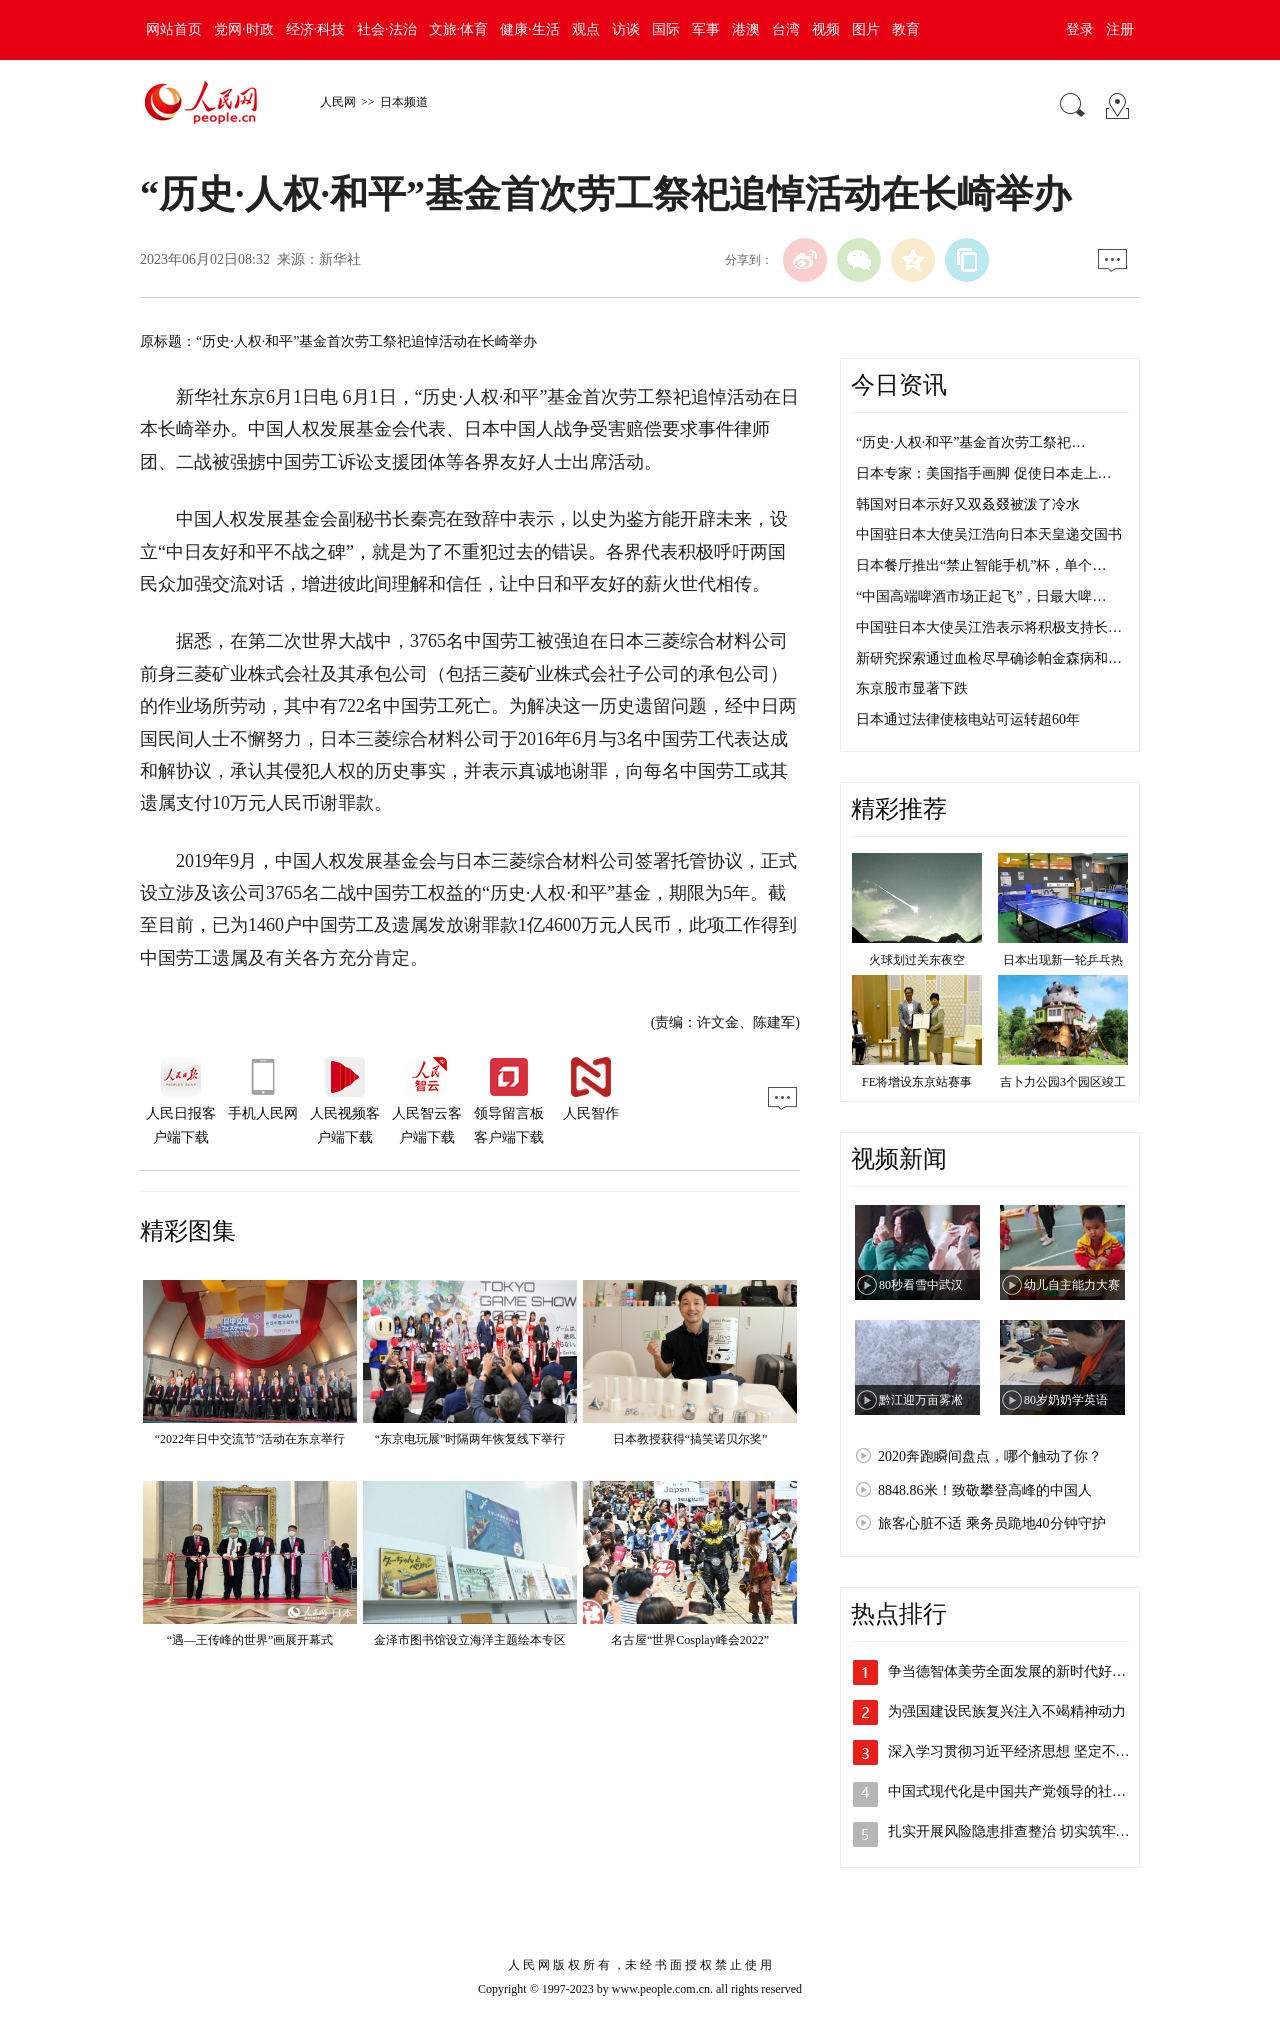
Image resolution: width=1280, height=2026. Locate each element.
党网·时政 (244, 29)
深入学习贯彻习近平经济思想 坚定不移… (1016, 1751)
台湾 (786, 29)
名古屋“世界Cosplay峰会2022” (690, 1640)
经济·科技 (316, 29)
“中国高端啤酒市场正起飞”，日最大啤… (981, 596)
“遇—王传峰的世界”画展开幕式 (250, 1640)
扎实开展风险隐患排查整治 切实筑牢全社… (1023, 1831)
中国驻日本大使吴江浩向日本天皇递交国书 (989, 534)
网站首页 (174, 29)
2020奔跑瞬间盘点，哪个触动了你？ (990, 1456)
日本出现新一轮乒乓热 (1063, 960)
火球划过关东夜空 (917, 960)
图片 (866, 29)
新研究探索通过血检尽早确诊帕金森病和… (989, 658)
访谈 (626, 29)
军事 (706, 29)
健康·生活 (530, 29)
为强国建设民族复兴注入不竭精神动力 (1007, 1711)
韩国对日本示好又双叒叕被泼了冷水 (968, 504)
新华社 (340, 259)
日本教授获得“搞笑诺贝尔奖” (690, 1439)
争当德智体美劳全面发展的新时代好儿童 (1014, 1671)
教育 (906, 29)
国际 (666, 29)
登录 (1080, 29)
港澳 (746, 29)
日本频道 (404, 102)
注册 (1120, 29)
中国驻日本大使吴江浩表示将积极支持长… (989, 627)
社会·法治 (387, 29)
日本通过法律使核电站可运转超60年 (968, 719)
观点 (586, 29)
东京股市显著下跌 (912, 688)
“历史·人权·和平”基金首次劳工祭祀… (970, 442)
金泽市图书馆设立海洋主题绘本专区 (470, 1640)
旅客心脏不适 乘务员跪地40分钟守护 (992, 1523)
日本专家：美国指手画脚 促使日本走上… (984, 473)
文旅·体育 (459, 29)
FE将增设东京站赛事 (917, 1082)
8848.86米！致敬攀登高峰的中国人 (985, 1490)
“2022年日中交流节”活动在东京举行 (250, 1439)
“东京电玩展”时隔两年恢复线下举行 (470, 1439)
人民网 (338, 102)
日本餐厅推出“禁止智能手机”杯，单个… (981, 565)
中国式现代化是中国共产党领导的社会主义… (1028, 1791)
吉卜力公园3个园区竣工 (1063, 1082)
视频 (826, 29)
